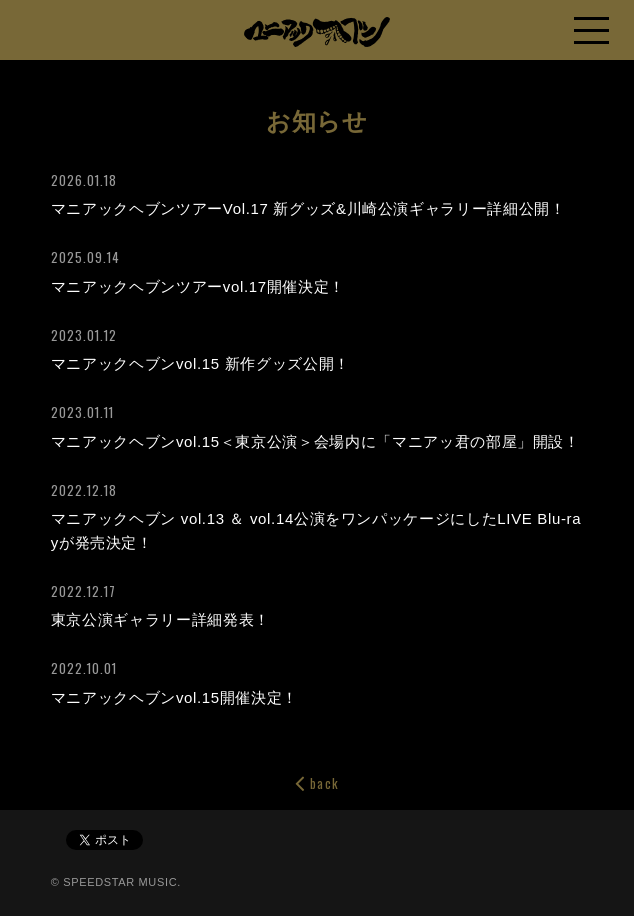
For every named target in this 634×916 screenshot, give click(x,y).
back (316, 783)
